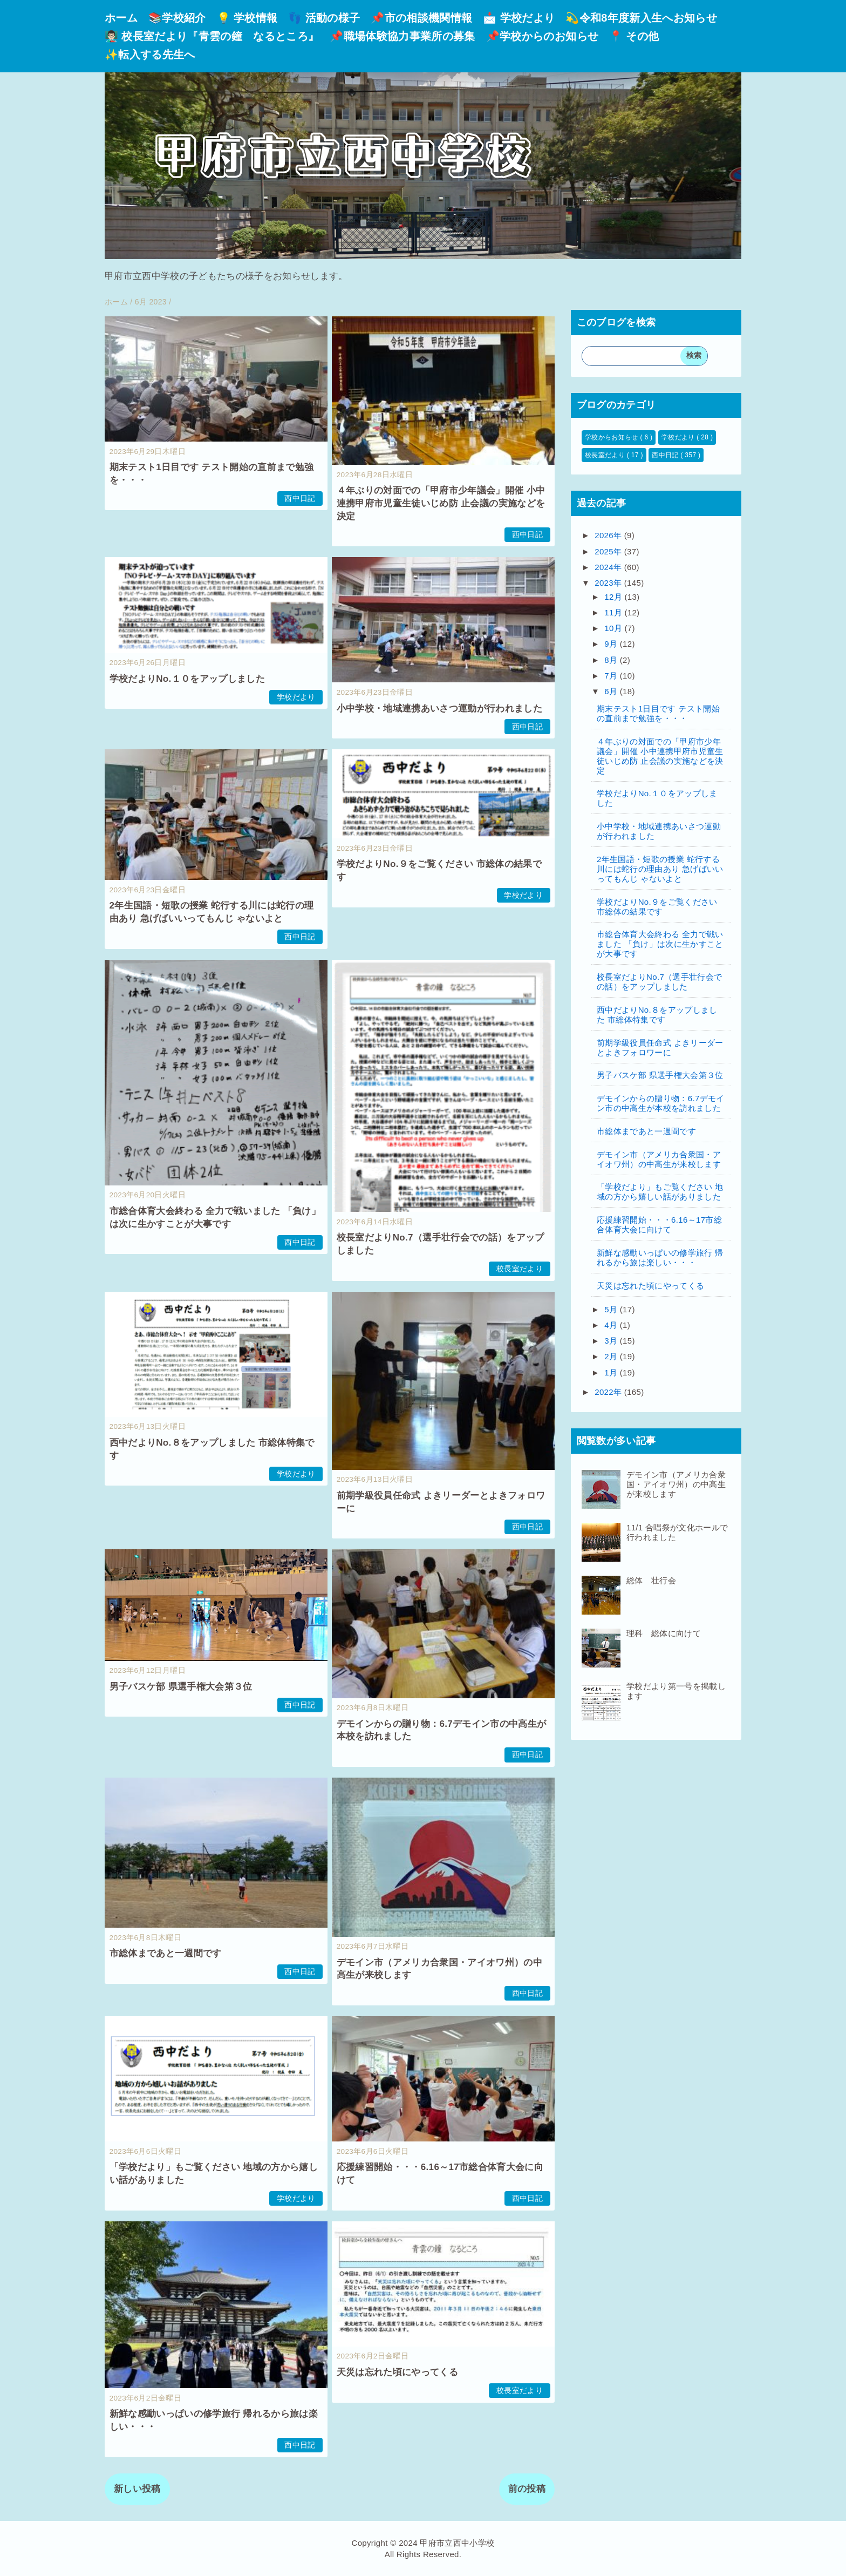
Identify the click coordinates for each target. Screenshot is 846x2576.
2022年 (609, 1392)
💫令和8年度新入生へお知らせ (641, 18)
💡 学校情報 (247, 18)
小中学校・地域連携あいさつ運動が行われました (439, 708)
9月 (612, 643)
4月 (612, 1325)
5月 (612, 1309)
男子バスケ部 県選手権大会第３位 (181, 1687)
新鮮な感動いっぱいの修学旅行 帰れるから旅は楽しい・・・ (660, 1257)
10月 (614, 628)
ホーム (121, 18)
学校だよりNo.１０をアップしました (187, 679)
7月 (612, 675)
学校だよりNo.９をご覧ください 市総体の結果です (657, 906)
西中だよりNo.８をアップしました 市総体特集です (657, 1014)
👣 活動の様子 (324, 18)
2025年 (609, 551)
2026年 (609, 535)
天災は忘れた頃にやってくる (397, 2372)
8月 (612, 660)
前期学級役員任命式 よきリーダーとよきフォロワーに (660, 1047)
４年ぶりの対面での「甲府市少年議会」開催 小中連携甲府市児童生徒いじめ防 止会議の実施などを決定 (441, 503)
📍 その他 (634, 36)
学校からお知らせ (612, 437)
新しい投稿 (137, 2489)
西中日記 (299, 498)
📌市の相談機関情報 (421, 18)
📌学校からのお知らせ (542, 36)
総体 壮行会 (651, 1580)
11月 (614, 612)
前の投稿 (526, 2489)
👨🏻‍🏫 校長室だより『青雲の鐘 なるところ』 (212, 36)
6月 (612, 691)
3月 (612, 1340)
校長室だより (519, 1269)
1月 (612, 1372)
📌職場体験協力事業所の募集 (402, 36)
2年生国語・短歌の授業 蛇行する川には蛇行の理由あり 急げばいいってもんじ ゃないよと (660, 869)
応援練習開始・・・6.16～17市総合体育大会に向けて (659, 1224)
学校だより (296, 697)
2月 (612, 1356)
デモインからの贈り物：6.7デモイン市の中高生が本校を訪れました (661, 1103)
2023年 (609, 582)
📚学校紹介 (177, 18)
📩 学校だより (519, 18)
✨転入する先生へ (150, 54)
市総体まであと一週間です (166, 1953)
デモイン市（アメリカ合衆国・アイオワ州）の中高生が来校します (659, 1159)
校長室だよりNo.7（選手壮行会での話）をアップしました (659, 981)
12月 (614, 596)
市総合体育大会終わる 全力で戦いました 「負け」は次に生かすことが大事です (660, 944)
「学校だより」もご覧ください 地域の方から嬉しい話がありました (660, 1191)
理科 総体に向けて (663, 1633)
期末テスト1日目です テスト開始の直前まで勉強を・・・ (658, 713)
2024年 (609, 567)
